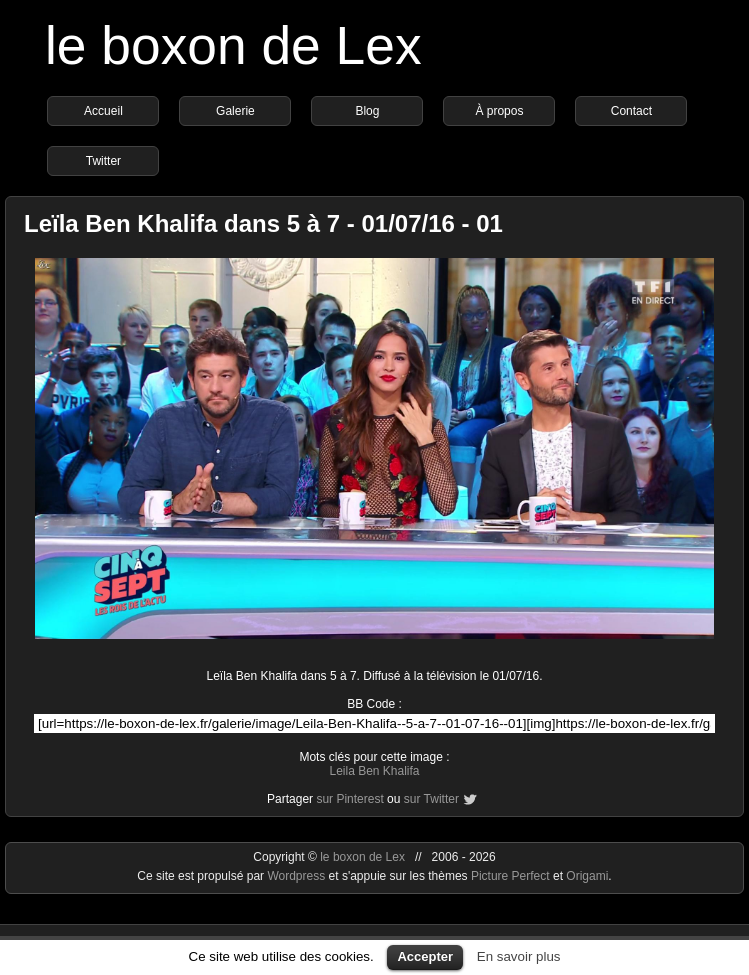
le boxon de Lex (233, 45)
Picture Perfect (510, 876)
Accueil (103, 111)
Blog (367, 111)
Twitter (103, 161)
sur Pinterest (349, 799)
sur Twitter (431, 799)
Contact (631, 111)
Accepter (425, 956)
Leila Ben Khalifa (374, 771)
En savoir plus (519, 956)
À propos (499, 111)
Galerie (235, 111)
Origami (587, 876)
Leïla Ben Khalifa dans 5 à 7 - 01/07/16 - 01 (263, 223)
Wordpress (297, 876)
